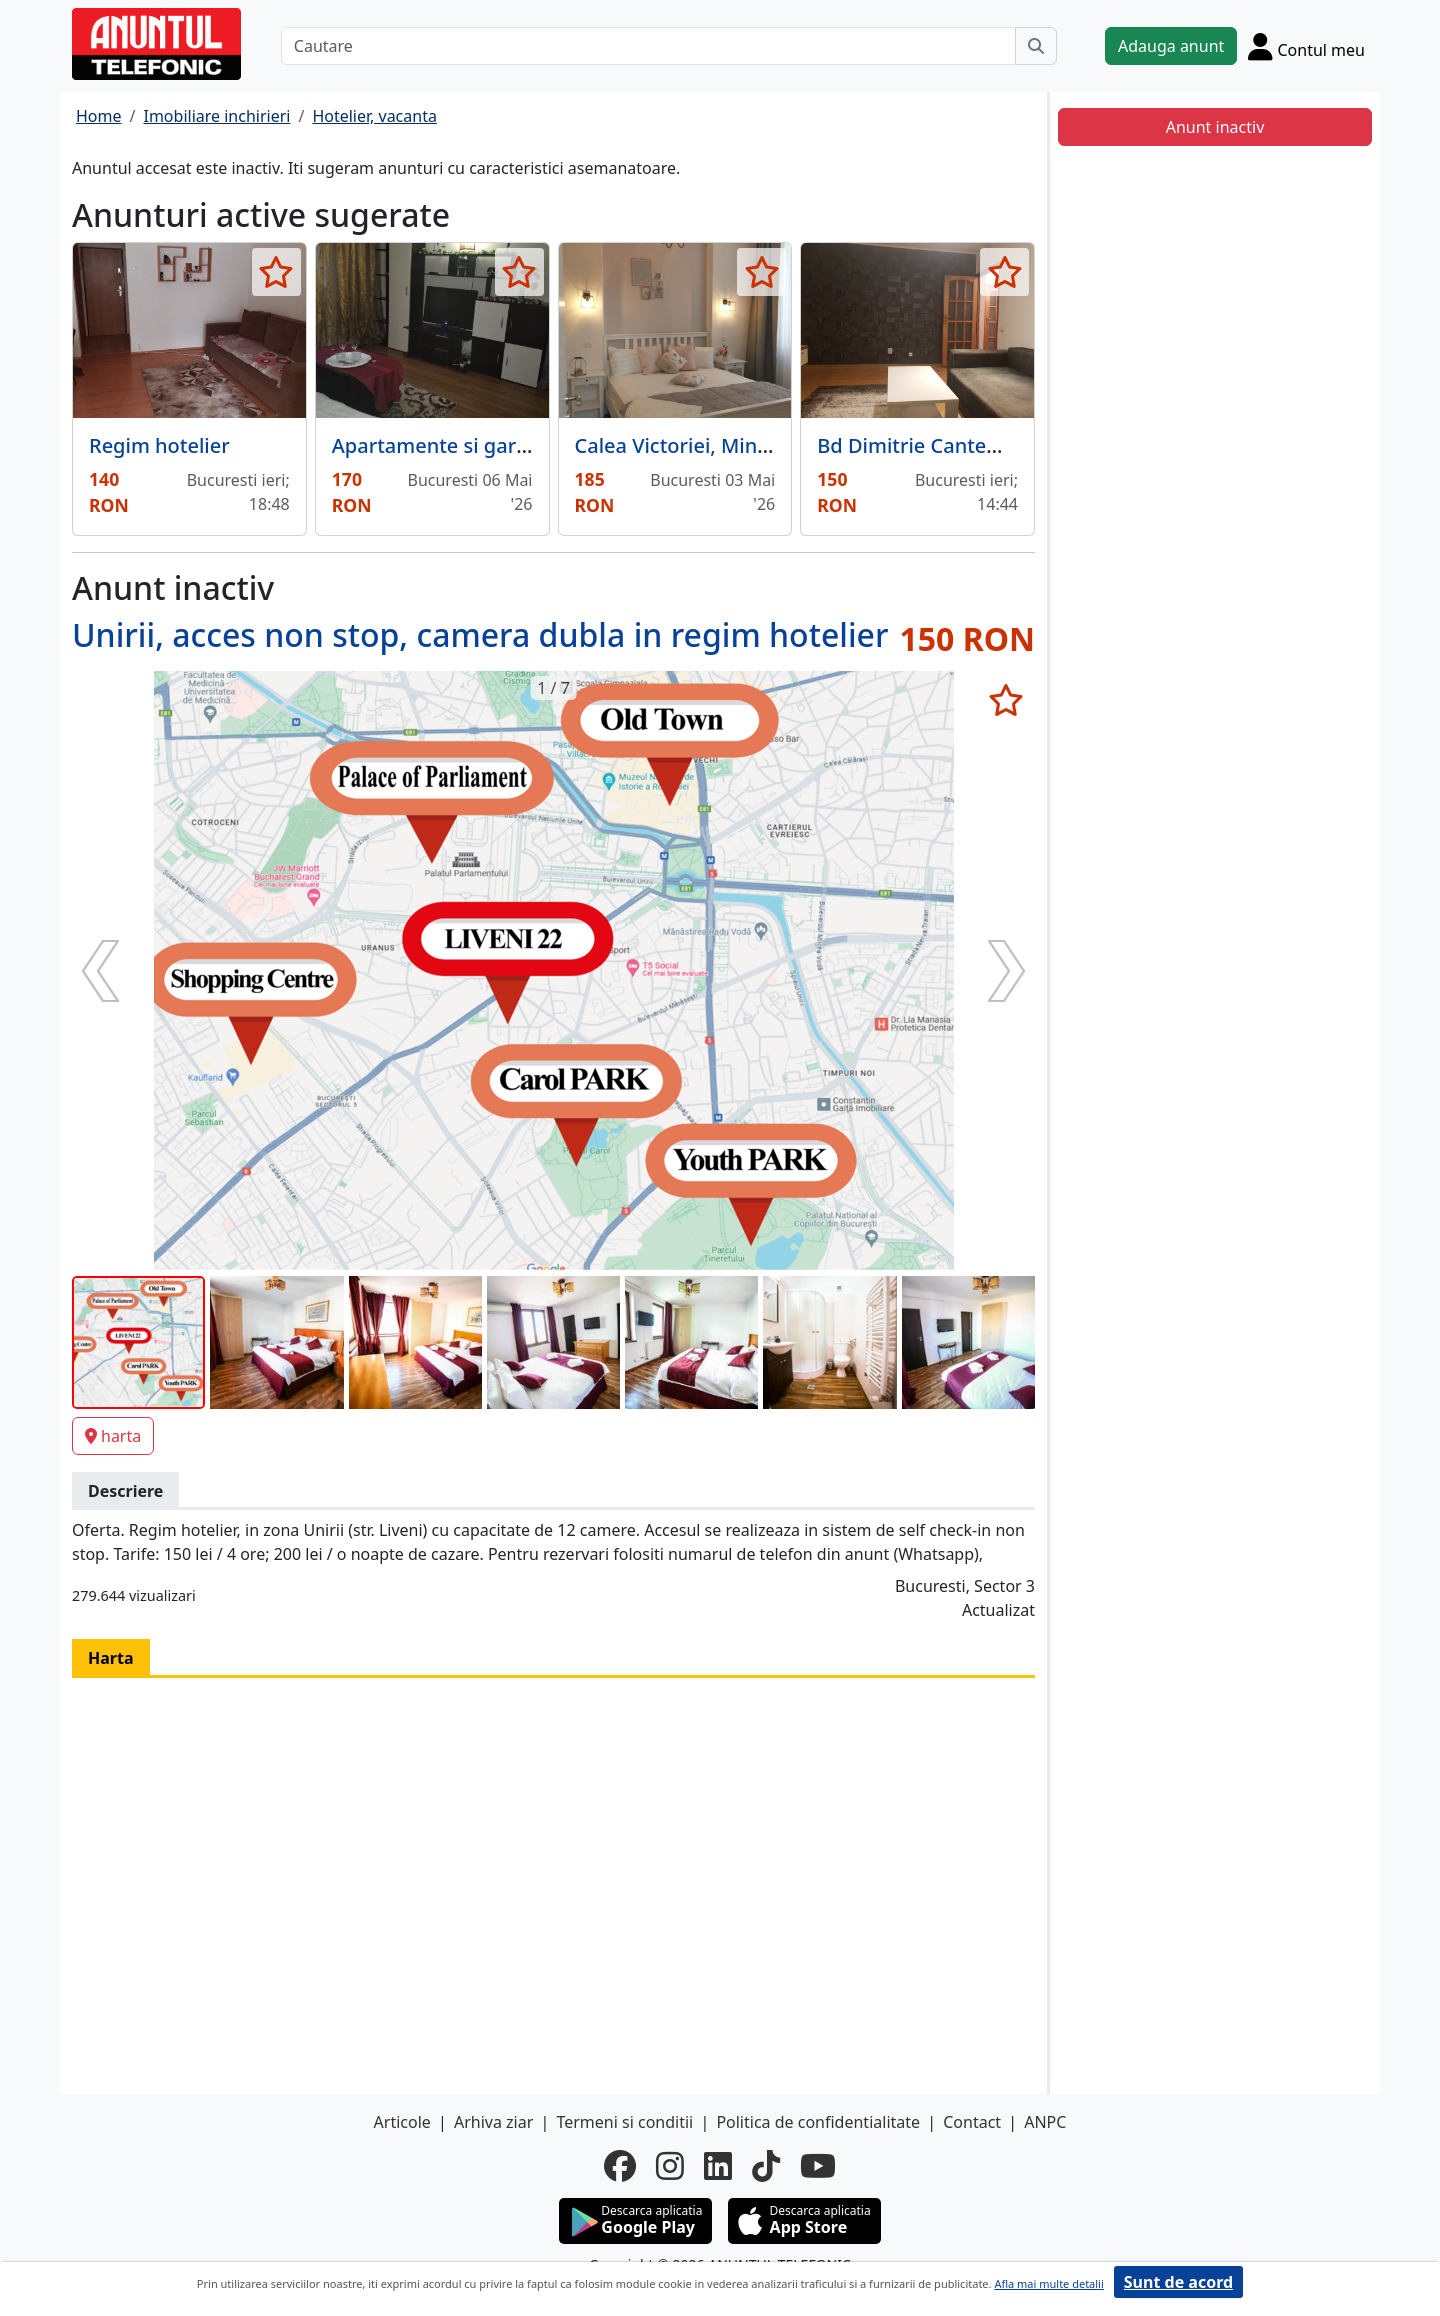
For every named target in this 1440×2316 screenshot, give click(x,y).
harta (113, 1436)
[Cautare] (648, 46)
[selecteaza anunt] (276, 272)
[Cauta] (1036, 46)
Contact (972, 2122)
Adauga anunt (1171, 46)
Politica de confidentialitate (818, 2122)
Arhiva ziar (493, 2122)
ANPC (1045, 2122)
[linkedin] (718, 2166)
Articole (402, 2122)
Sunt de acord (1178, 2282)
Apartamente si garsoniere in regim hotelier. (543, 445)
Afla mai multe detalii (1048, 2283)
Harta (111, 1658)
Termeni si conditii (624, 2122)
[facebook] (620, 2166)
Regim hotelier (159, 445)
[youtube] (818, 2166)
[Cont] (1306, 46)
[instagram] (670, 2166)
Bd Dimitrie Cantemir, (919, 445)
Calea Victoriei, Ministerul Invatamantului (773, 445)
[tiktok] (766, 2166)
